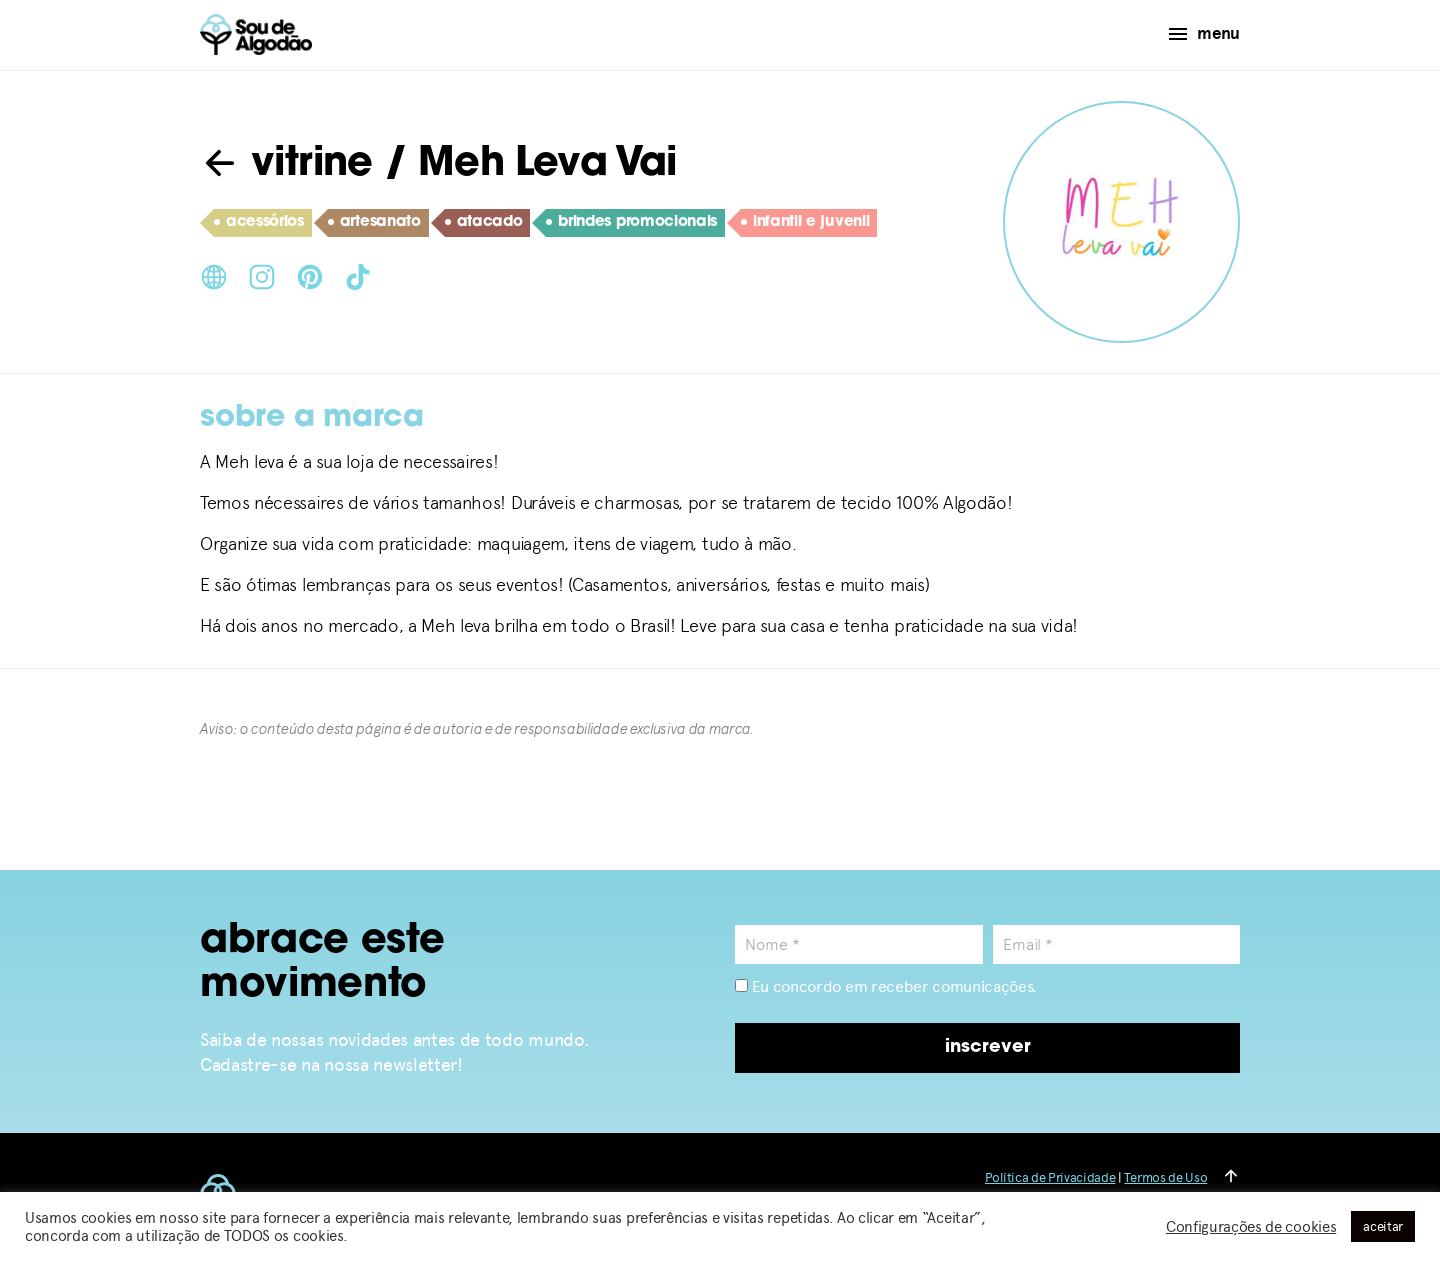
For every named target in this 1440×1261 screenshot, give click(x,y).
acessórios (259, 223)
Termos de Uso (1165, 1177)
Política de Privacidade (1050, 1177)
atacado (484, 223)
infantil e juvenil (805, 223)
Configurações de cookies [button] (1251, 1227)
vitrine (286, 165)
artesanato (374, 223)
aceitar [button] (1383, 1226)
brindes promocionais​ (631, 223)
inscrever (988, 1047)
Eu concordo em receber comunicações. (886, 986)
